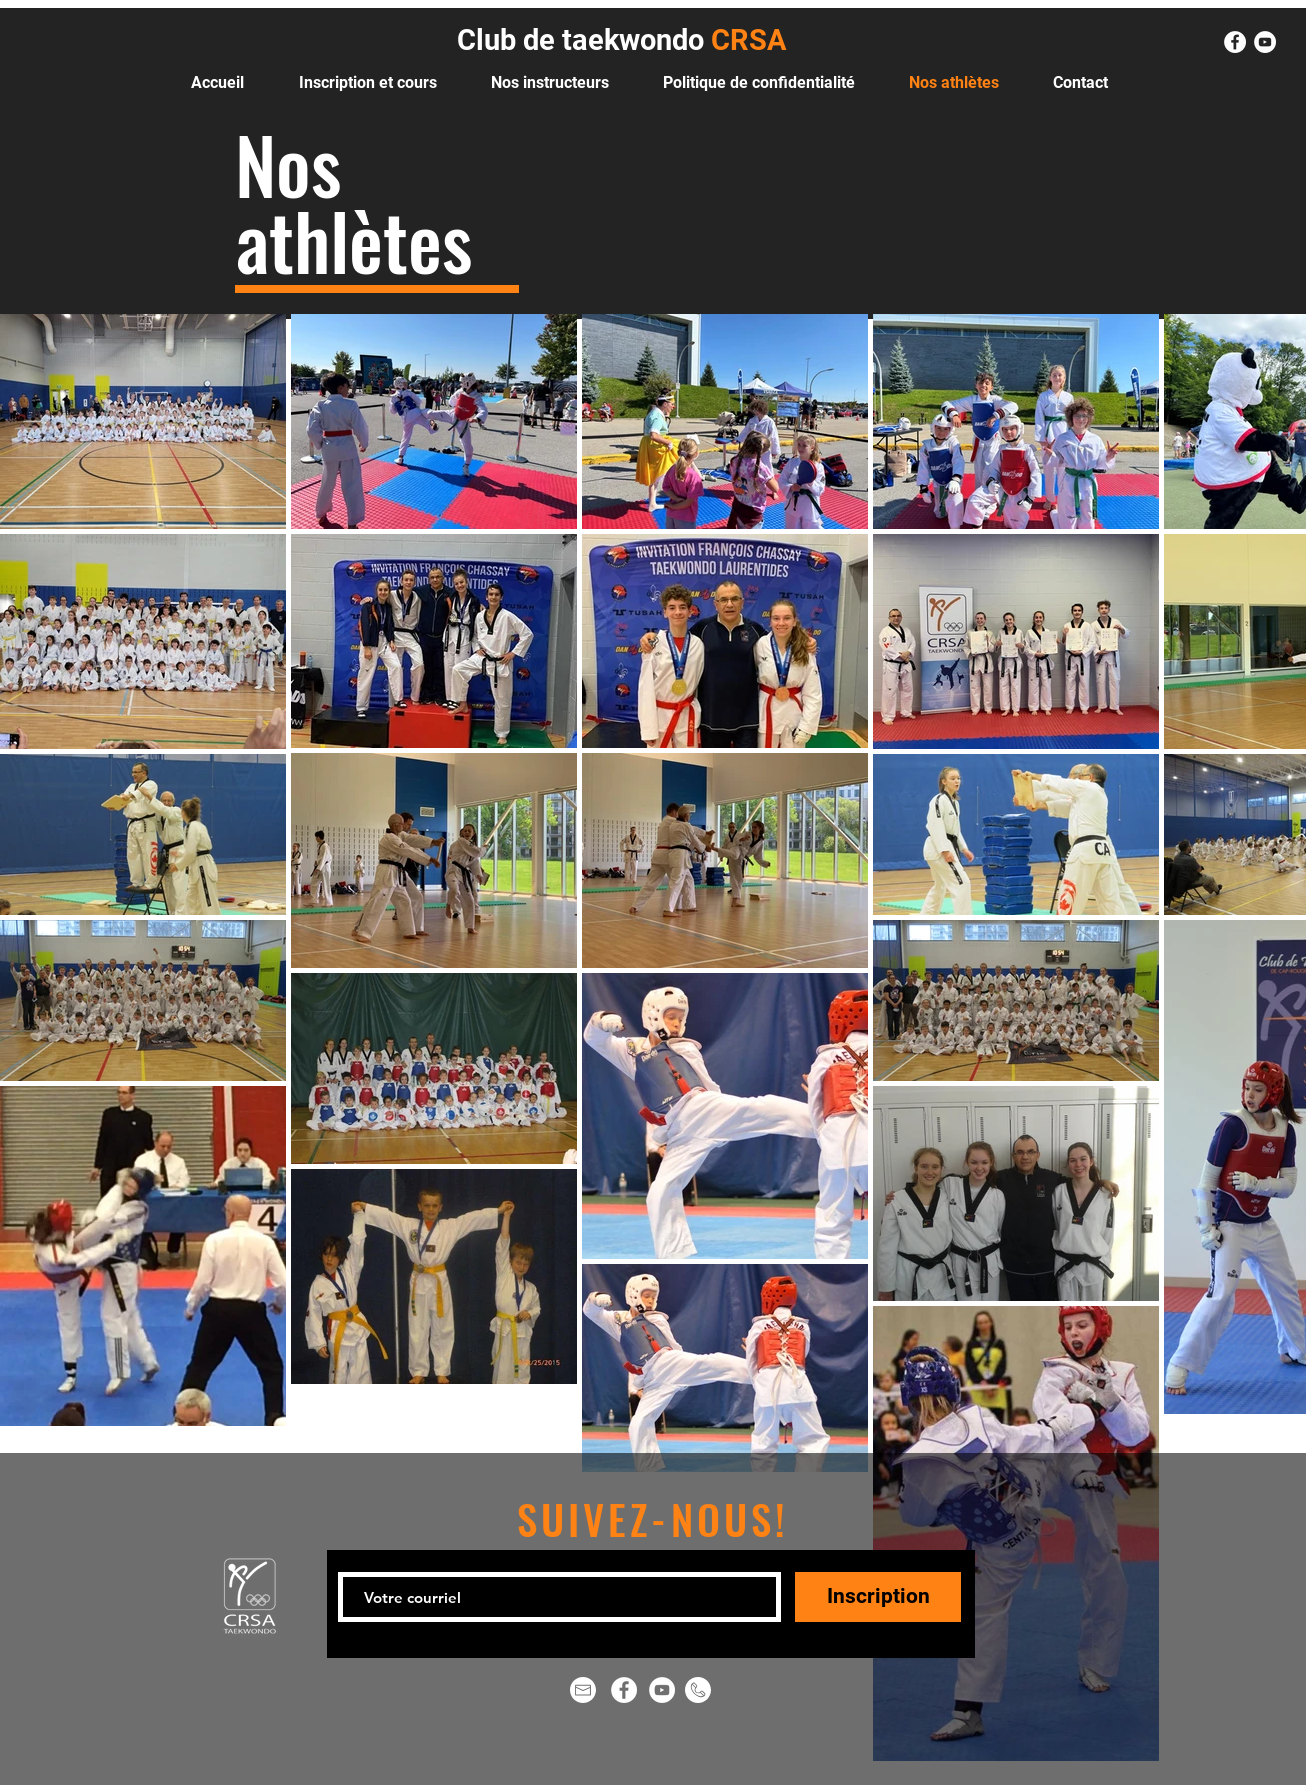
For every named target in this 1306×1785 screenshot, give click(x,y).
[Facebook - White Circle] (1235, 42)
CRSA (745, 40)
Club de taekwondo (580, 40)
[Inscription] (878, 1597)
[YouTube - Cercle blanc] (1265, 42)
